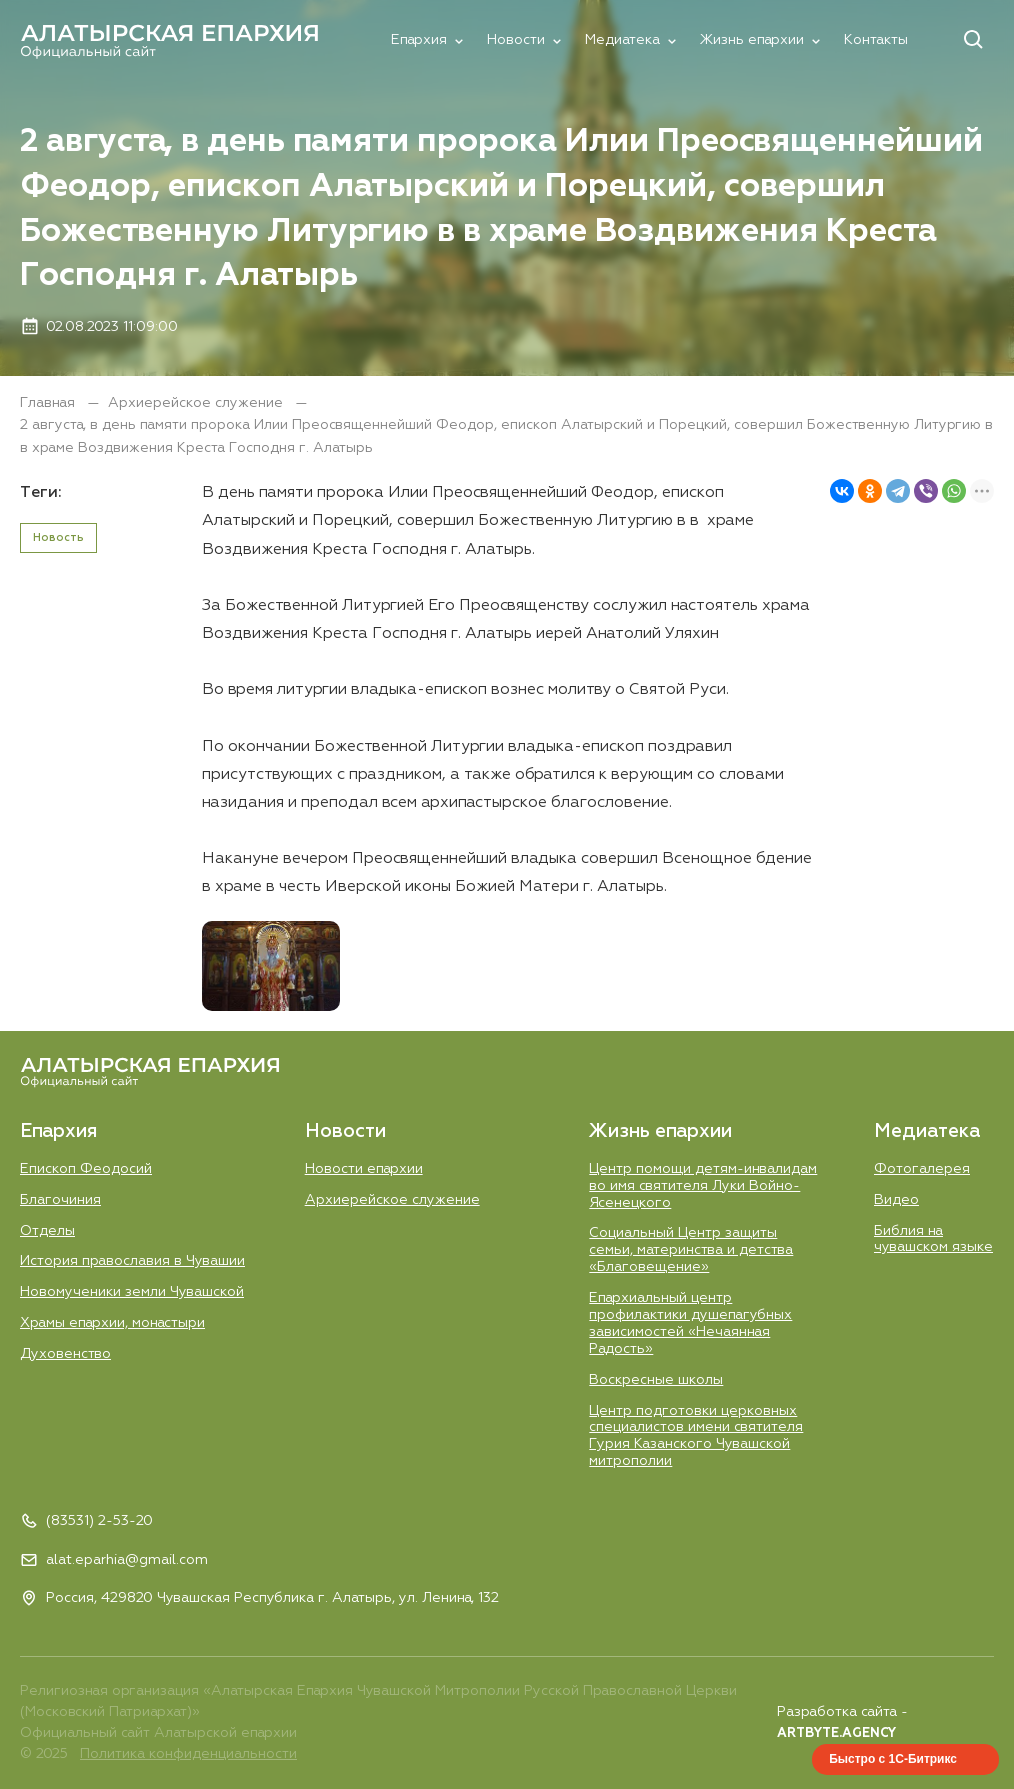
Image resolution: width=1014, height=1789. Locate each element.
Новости (516, 40)
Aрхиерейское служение (197, 403)
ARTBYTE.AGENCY (836, 1733)
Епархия (419, 40)
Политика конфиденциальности (188, 1754)
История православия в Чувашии (132, 1261)
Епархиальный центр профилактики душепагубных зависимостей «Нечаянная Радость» (690, 1323)
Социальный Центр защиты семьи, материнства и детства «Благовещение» (691, 1250)
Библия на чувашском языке (933, 1239)
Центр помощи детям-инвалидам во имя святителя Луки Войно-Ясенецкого (703, 1186)
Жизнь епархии (752, 40)
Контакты (876, 40)
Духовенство (65, 1354)
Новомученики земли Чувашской (132, 1292)
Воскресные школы (656, 1380)
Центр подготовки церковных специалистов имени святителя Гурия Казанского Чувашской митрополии (696, 1436)
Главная (49, 403)
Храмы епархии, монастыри (112, 1323)
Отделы (47, 1231)
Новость (58, 537)
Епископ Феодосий (86, 1169)
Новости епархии (364, 1169)
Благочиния (60, 1200)
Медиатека (622, 40)
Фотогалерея (922, 1169)
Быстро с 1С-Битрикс (893, 1759)
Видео (896, 1200)
